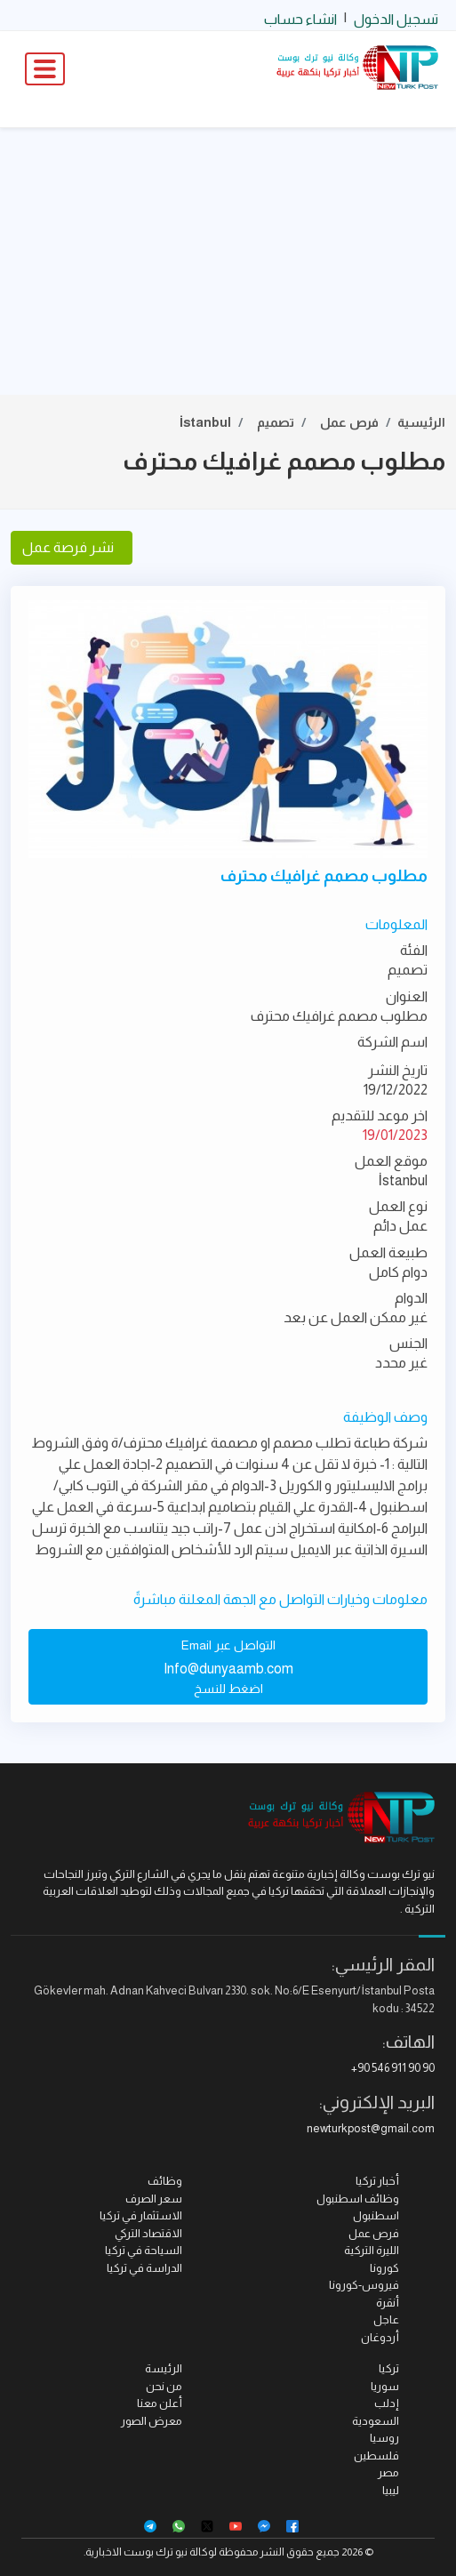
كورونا (384, 2268)
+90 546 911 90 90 (393, 2067)
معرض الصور (151, 2421)
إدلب (386, 2403)
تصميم (275, 422)
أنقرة (387, 2302)
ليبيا (390, 2490)
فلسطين (376, 2455)
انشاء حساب (300, 19)
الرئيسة (163, 2368)
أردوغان (380, 2337)
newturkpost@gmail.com (371, 2128)
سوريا (385, 2386)
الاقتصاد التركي (148, 2233)
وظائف (165, 2180)
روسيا (384, 2437)
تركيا (389, 2368)
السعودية (375, 2421)
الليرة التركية (371, 2250)
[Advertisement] (228, 261)
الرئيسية (421, 422)
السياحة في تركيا (143, 2250)
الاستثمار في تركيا (141, 2215)
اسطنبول (376, 2215)
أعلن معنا (159, 2403)
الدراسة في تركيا (144, 2268)
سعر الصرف (153, 2198)
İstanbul (205, 422)
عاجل (386, 2319)
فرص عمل (349, 422)
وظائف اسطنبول (357, 2198)
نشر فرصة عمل (71, 547)
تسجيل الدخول (396, 19)
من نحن (164, 2386)
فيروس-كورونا (364, 2284)
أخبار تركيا (377, 2180)
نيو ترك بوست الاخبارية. (136, 2552)
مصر (388, 2472)
